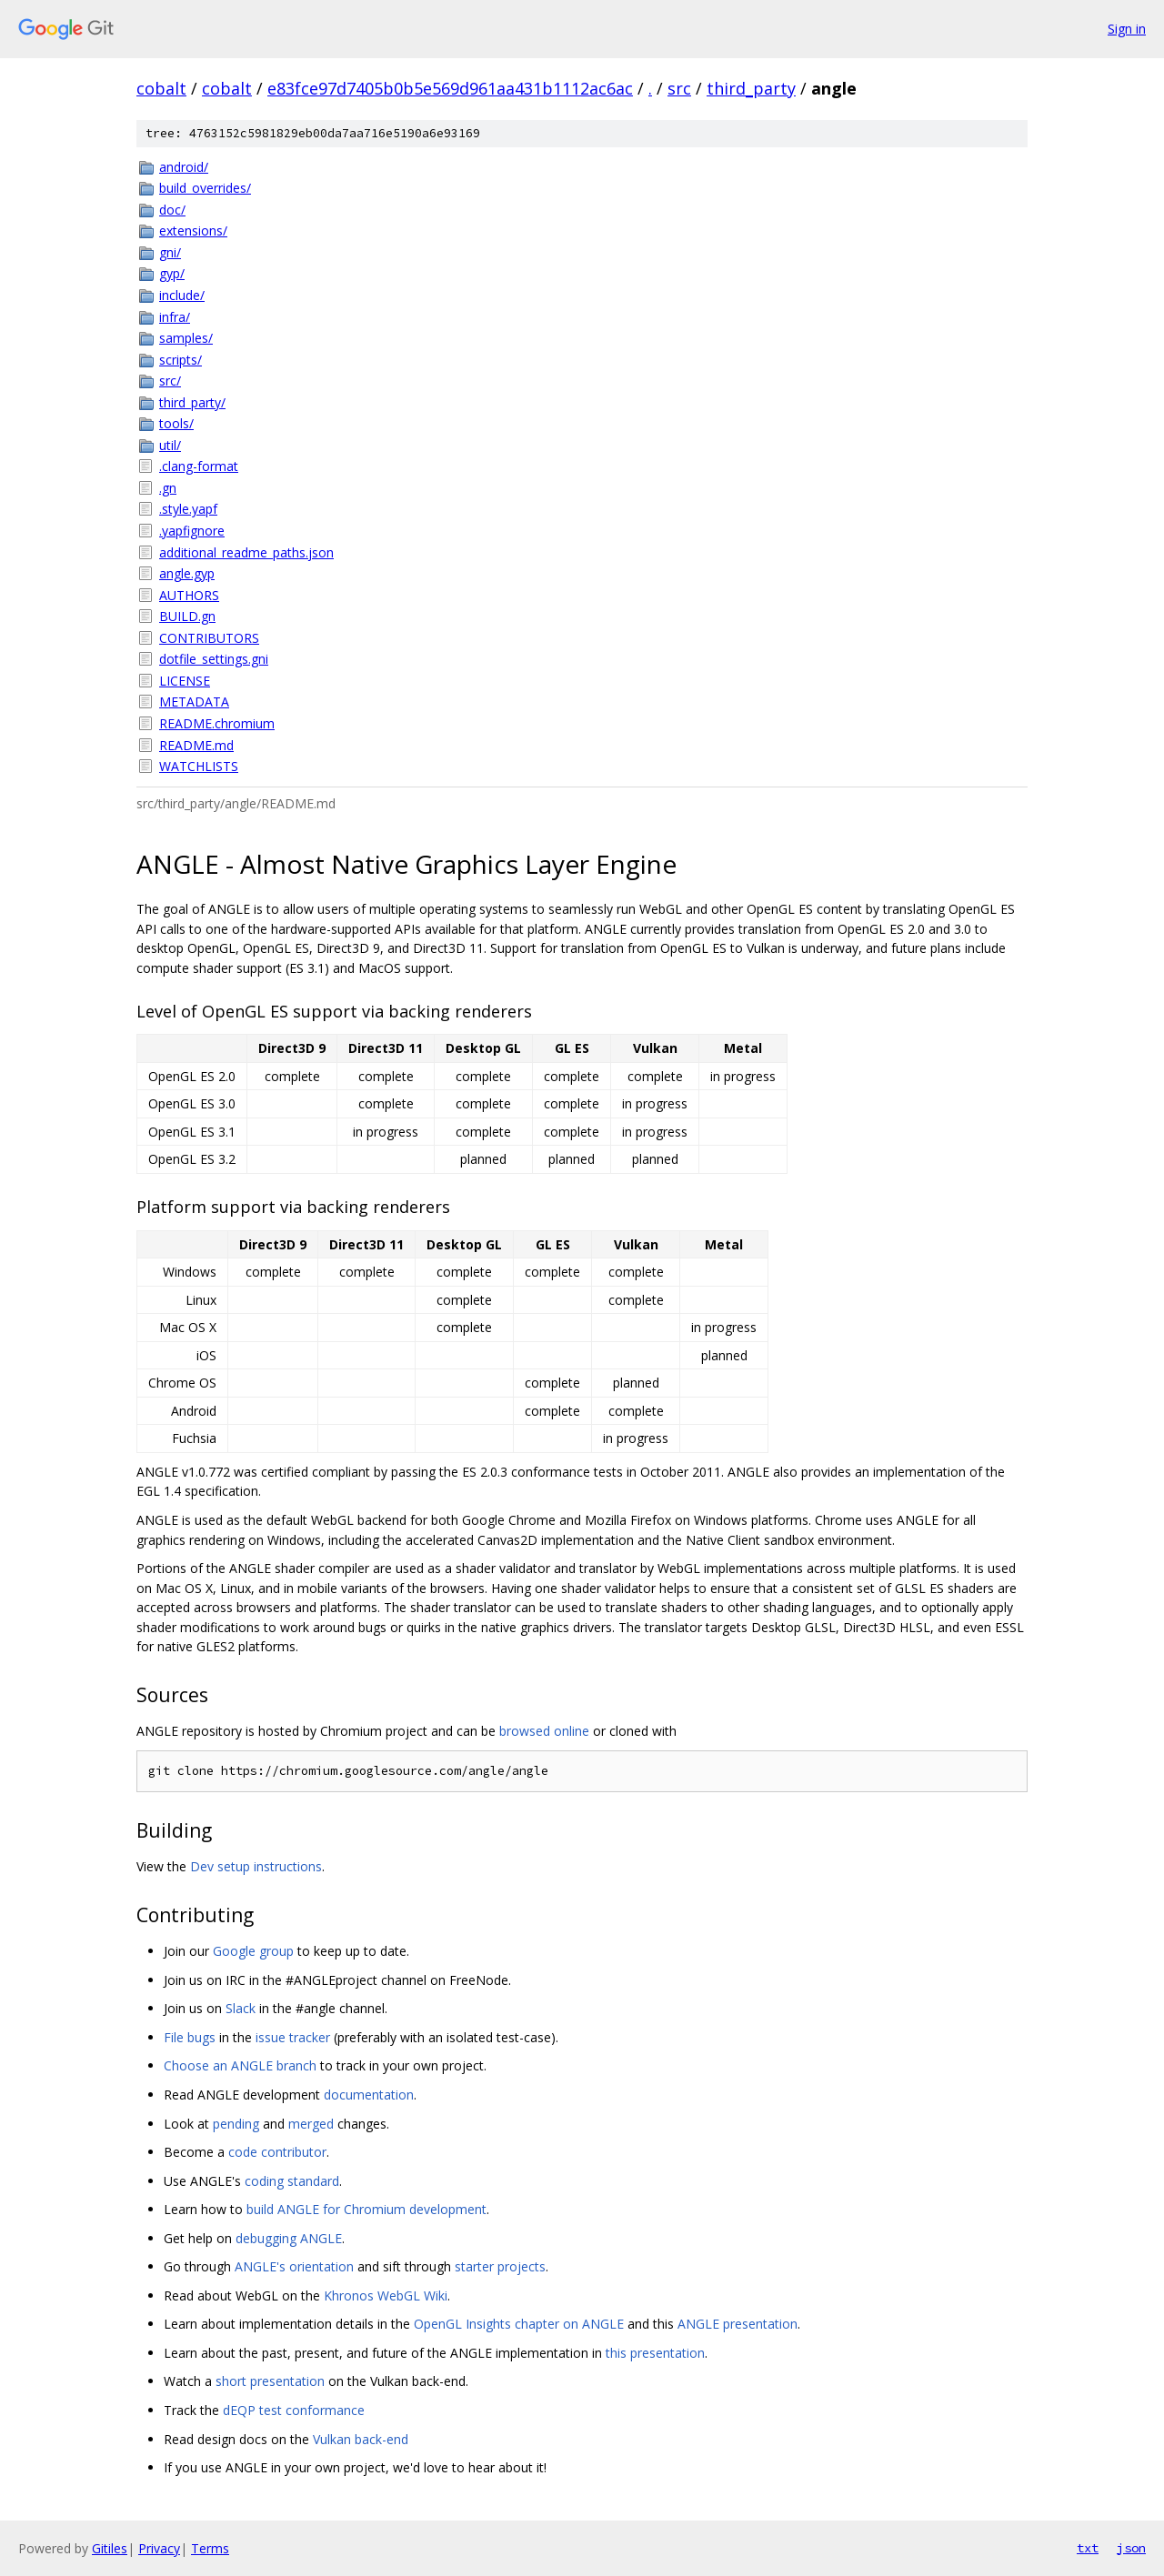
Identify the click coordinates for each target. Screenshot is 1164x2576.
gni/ (170, 252)
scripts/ (180, 359)
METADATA (194, 701)
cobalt (161, 88)
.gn (167, 487)
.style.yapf (188, 508)
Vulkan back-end (360, 2439)
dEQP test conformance (294, 2410)
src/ (170, 380)
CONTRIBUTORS (209, 638)
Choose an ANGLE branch (240, 2065)
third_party (751, 88)
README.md (196, 745)
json (1131, 2548)
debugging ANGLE (289, 2238)
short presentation (270, 2381)
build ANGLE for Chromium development (366, 2209)
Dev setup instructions (256, 1866)
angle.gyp (187, 573)
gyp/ (172, 273)
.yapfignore (192, 530)
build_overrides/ (205, 187)
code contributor (277, 2151)
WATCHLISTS (198, 766)
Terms (210, 2548)
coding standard (292, 2181)
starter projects (500, 2266)
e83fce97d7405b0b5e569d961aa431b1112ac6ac (450, 88)
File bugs (190, 2037)
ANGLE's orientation (294, 2266)
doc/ (172, 209)
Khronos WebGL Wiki (385, 2295)
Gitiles (109, 2548)
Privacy (159, 2548)
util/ (170, 445)
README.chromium (217, 723)
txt (1088, 2548)
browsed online (544, 1730)
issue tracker (293, 2037)
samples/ (186, 337)
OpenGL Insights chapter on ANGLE (519, 2323)
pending (236, 2123)
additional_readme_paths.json (246, 552)
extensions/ (193, 230)
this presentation (655, 2352)
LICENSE (184, 680)
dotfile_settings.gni (213, 658)
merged (311, 2123)
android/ (183, 166)
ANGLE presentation (737, 2323)
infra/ (174, 317)
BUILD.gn (187, 616)
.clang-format (198, 466)
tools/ (176, 423)
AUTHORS (189, 595)
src (679, 88)
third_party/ (192, 402)
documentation (369, 2094)
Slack (241, 2008)
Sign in (1127, 28)
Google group (253, 1951)
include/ (182, 295)
